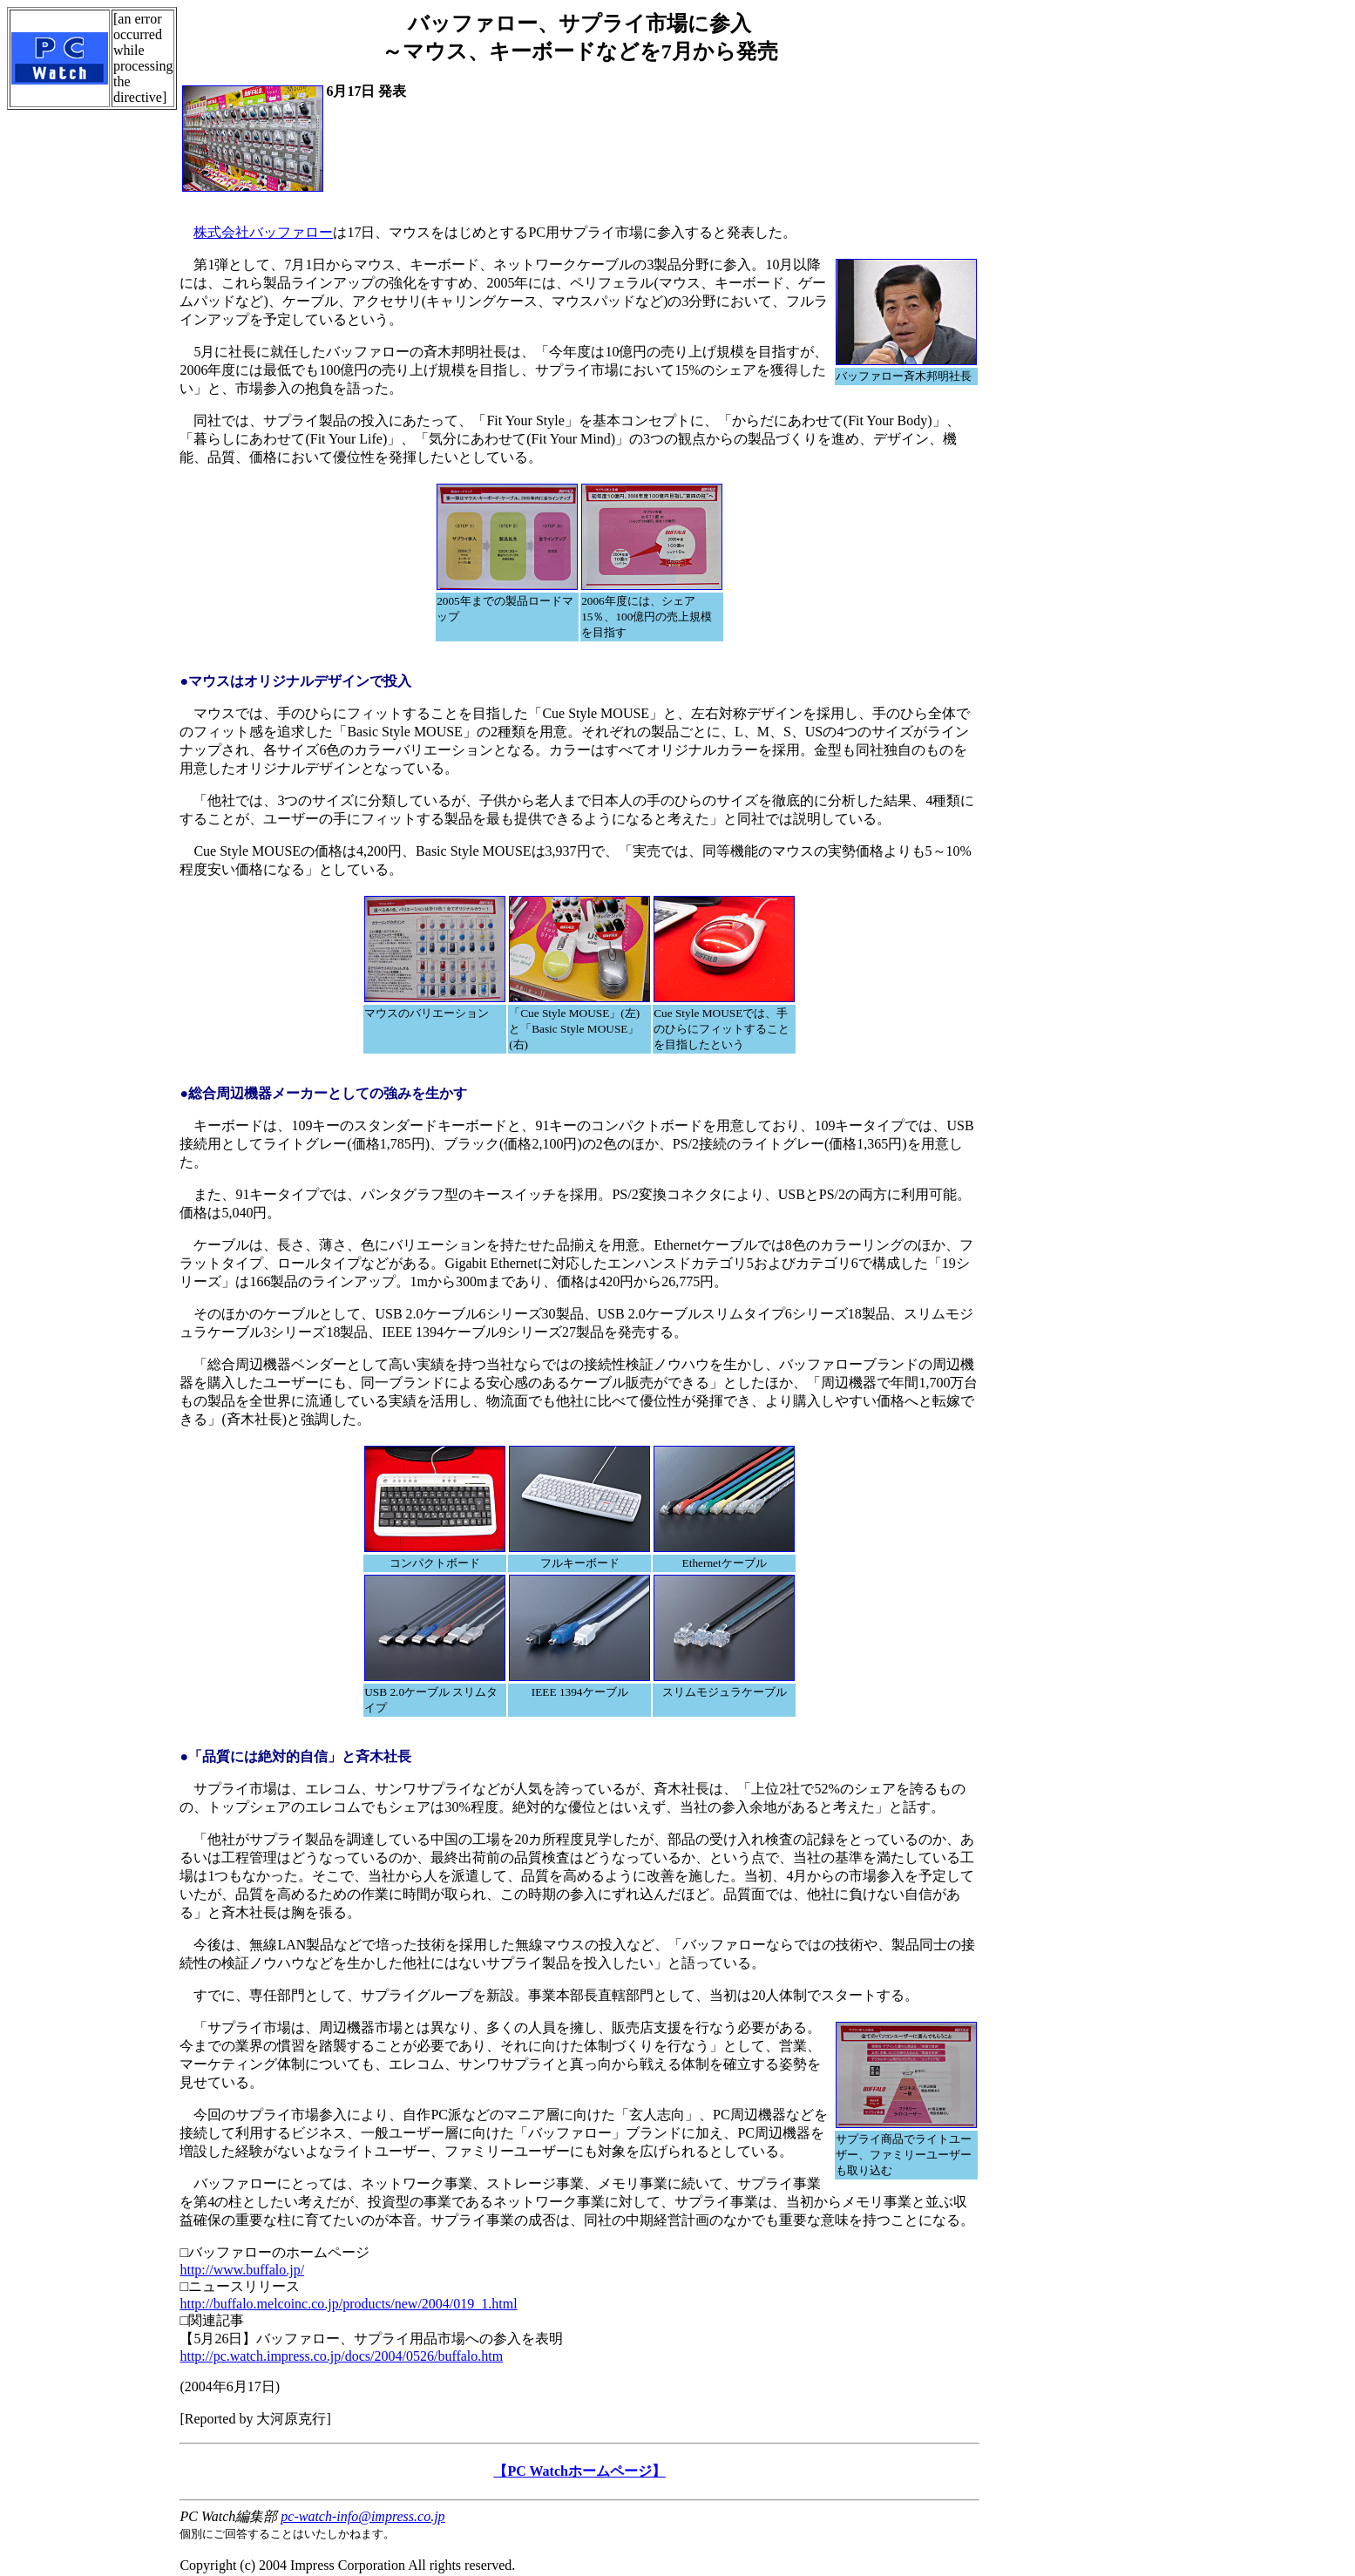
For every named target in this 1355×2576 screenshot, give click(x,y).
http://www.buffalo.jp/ (242, 2269)
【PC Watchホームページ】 (579, 2471)
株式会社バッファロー (263, 232)
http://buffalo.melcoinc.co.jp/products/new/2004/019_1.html (348, 2303)
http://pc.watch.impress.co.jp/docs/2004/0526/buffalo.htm (341, 2356)
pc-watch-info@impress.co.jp (362, 2516)
